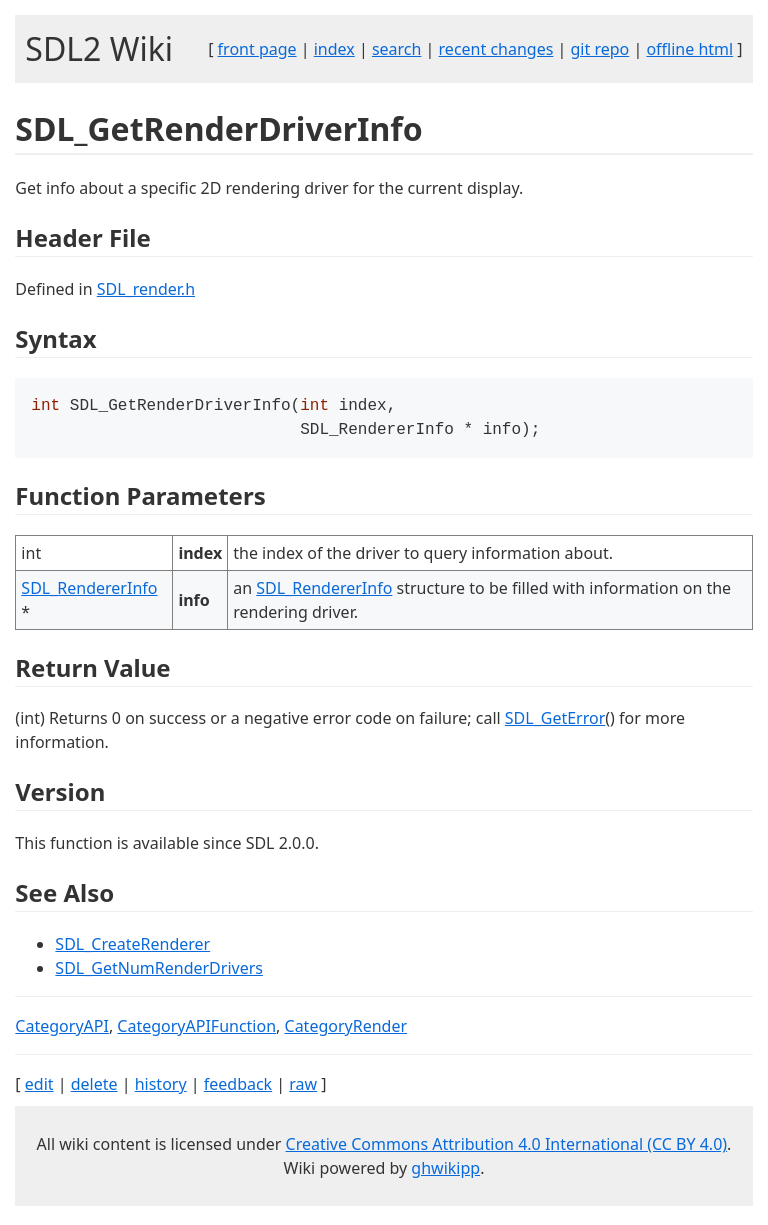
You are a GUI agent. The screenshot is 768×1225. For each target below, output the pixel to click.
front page (257, 49)
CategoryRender (346, 1030)
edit (39, 1088)
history (161, 1088)
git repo (600, 49)
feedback (238, 1088)
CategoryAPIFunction (196, 1030)
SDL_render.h (146, 289)
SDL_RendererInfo (89, 592)
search (397, 49)
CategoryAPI (62, 1030)
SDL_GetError (555, 722)
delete (94, 1088)
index (334, 49)
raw (303, 1088)
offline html (689, 49)
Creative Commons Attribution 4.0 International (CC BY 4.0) (507, 1148)
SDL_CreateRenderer (132, 948)
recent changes (496, 49)
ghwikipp (445, 1172)
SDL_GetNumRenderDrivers (159, 972)
